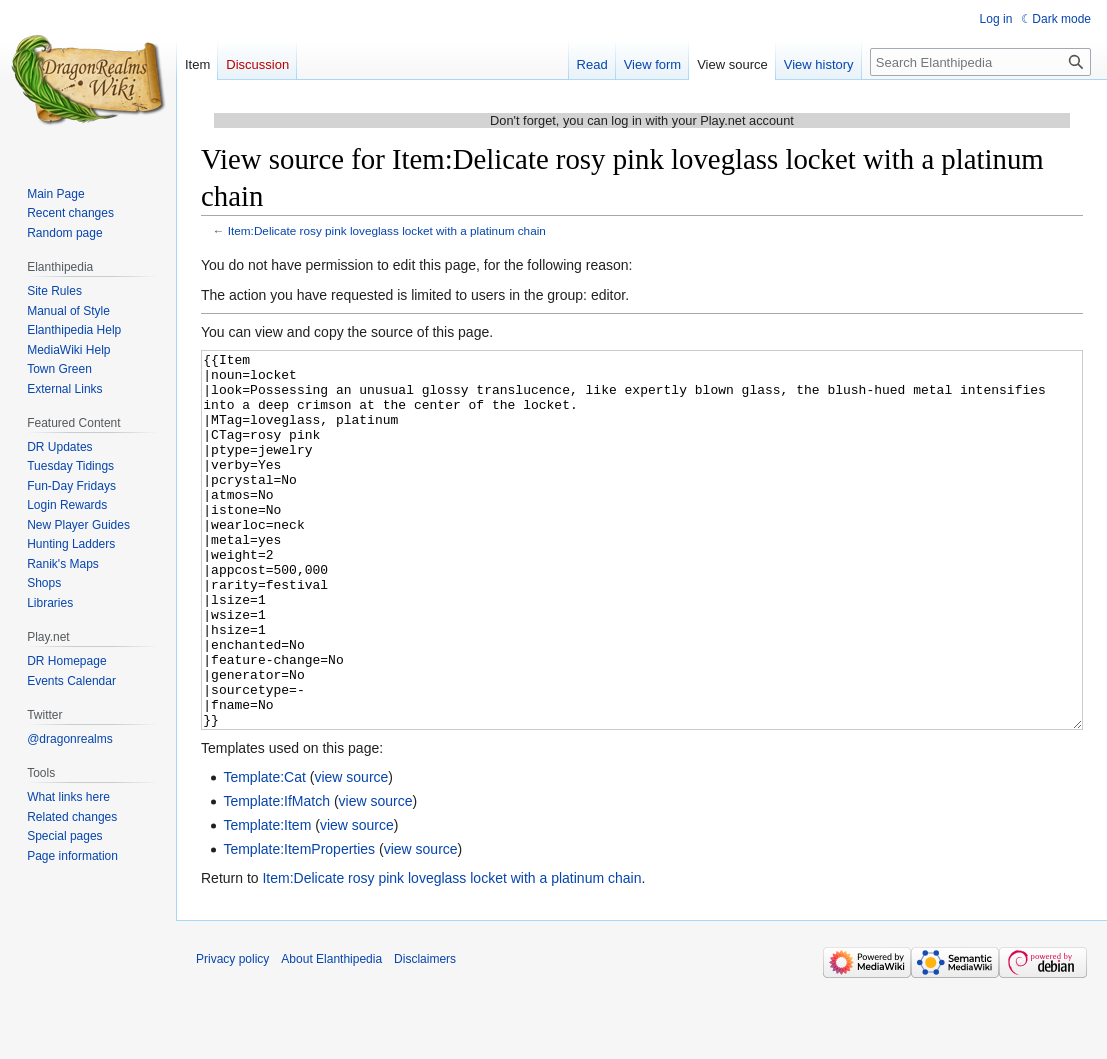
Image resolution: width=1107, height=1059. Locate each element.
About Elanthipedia (331, 1034)
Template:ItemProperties (299, 924)
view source (351, 852)
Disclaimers (425, 1034)
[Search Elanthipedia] (980, 62)
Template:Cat (264, 852)
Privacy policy (232, 1034)
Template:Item (267, 900)
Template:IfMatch (276, 876)
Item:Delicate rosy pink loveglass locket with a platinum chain (387, 230)
